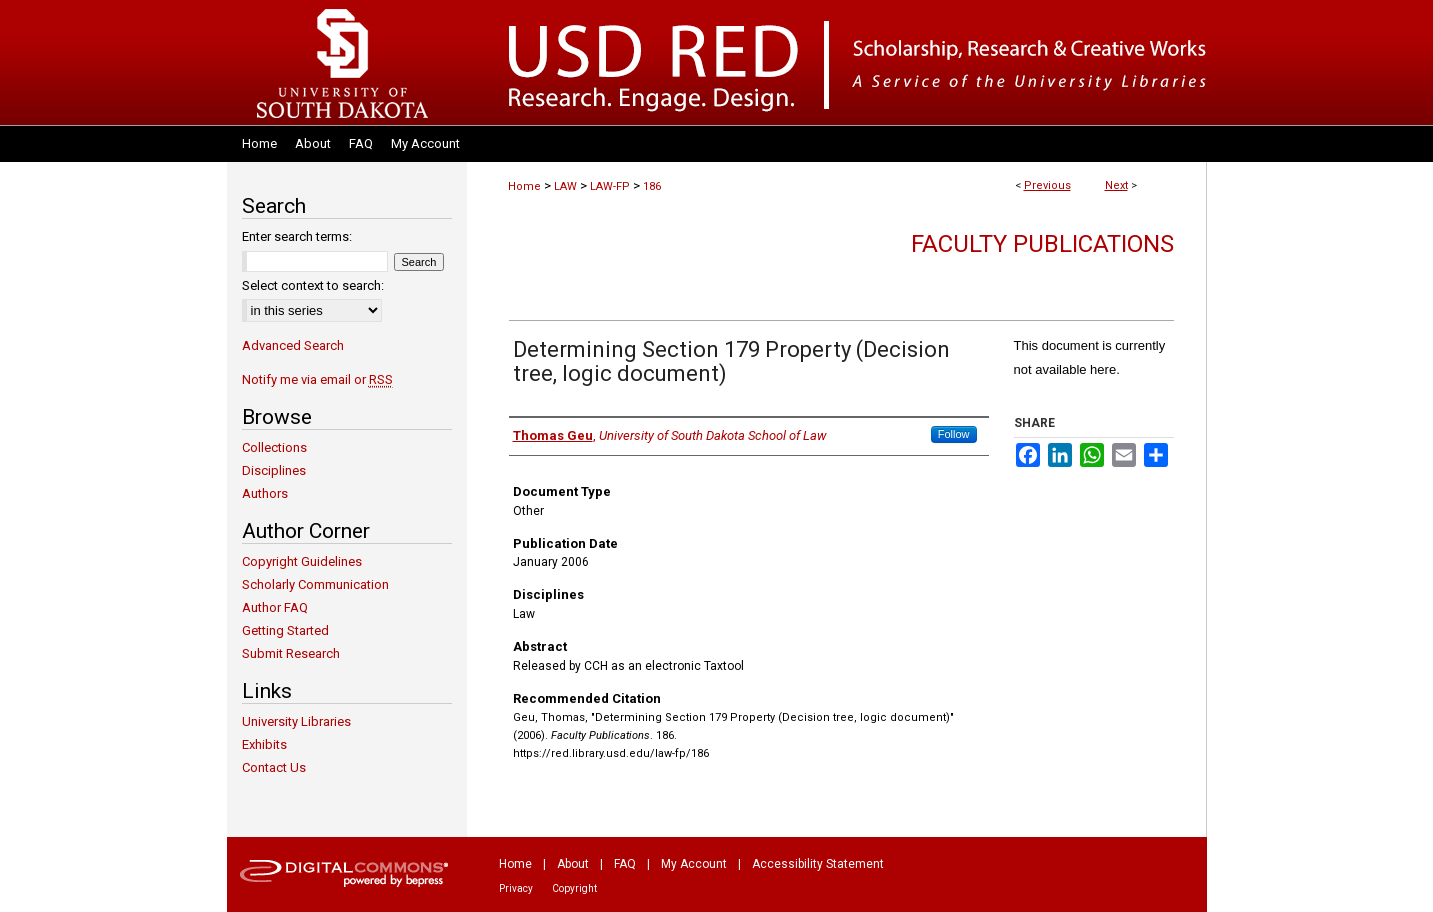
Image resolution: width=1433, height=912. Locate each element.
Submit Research (291, 653)
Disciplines (274, 470)
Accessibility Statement (818, 864)
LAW (565, 186)
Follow (954, 434)
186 (652, 186)
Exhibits (264, 744)
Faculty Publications (1042, 244)
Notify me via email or (317, 379)
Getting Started (285, 630)
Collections (274, 447)
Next (1116, 185)
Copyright (574, 888)
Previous (1047, 185)
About (573, 864)
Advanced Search (293, 345)
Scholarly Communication (315, 584)
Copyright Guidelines (302, 561)
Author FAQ (275, 607)
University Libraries (296, 721)
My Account (694, 864)
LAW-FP (610, 186)
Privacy (516, 888)
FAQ (625, 864)
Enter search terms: (297, 236)
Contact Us (274, 767)
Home (524, 186)
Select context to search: (313, 285)
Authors (265, 493)
